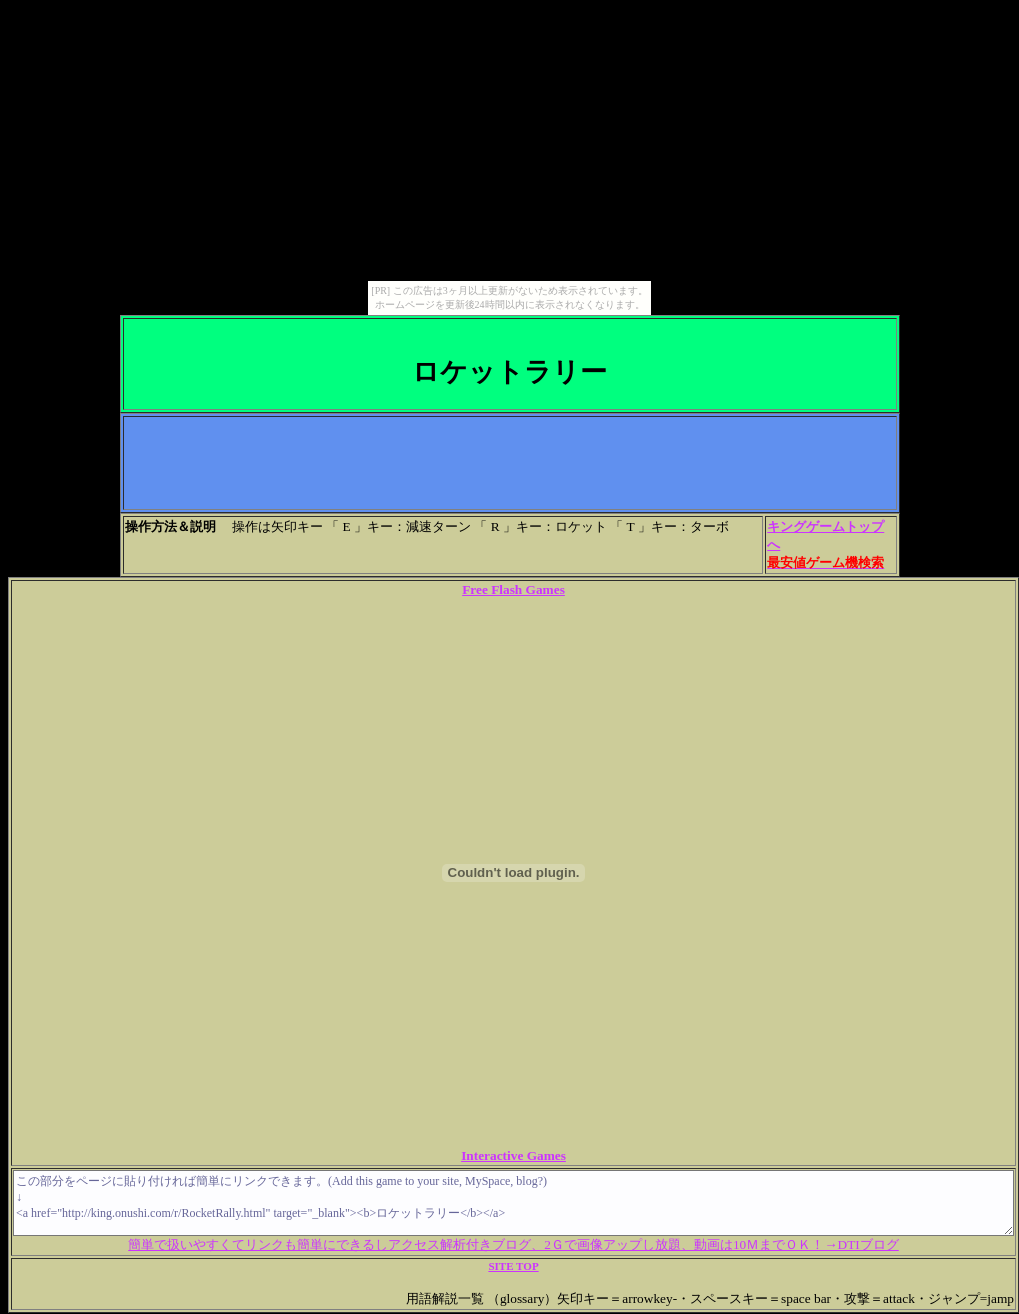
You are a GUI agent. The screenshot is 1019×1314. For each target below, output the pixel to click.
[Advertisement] (510, 463)
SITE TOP (513, 1266)
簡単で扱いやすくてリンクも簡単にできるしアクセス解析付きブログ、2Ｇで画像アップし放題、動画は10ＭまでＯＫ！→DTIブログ (513, 1244)
